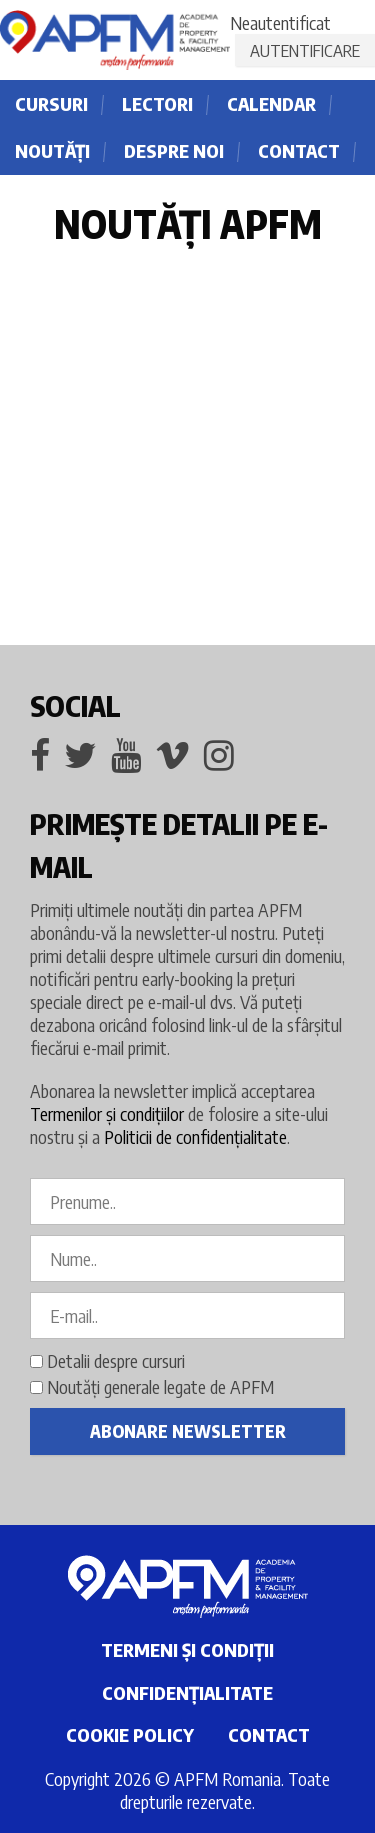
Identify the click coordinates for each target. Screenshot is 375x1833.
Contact (299, 150)
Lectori (157, 103)
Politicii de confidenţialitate (195, 1136)
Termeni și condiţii (187, 1649)
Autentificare (305, 50)
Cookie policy (130, 1734)
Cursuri (51, 103)
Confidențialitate (187, 1692)
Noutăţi (52, 150)
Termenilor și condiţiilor (107, 1113)
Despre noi (174, 150)
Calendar (271, 103)
